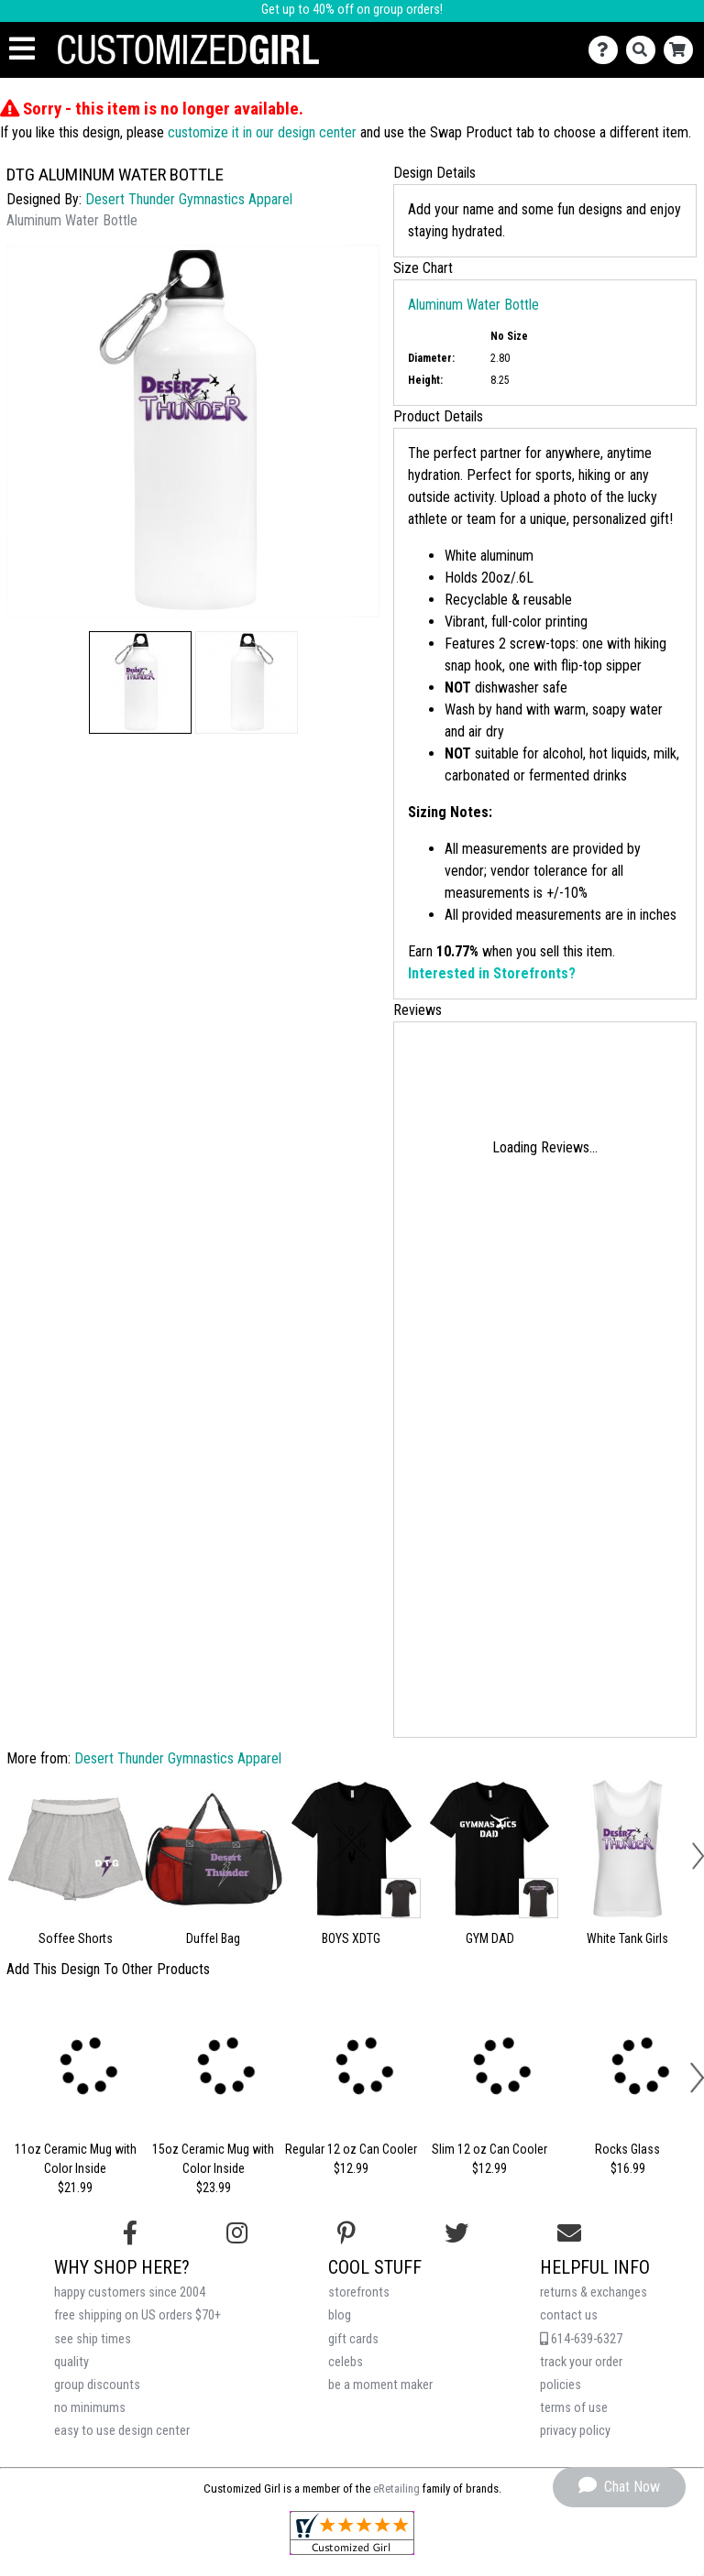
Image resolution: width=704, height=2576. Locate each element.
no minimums (90, 2408)
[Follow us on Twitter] (456, 2233)
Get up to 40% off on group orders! (352, 9)
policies (560, 2385)
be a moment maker (380, 2385)
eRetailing (396, 2488)
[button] (140, 682)
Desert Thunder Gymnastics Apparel (188, 199)
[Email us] (569, 2233)
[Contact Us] (607, 50)
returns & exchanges (593, 2292)
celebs (345, 2362)
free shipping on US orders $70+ (137, 2315)
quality (71, 2362)
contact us (569, 2315)
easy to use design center (122, 2431)
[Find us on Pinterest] (346, 2233)
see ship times (92, 2339)
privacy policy (575, 2431)
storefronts (359, 2292)
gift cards (353, 2339)
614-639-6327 (581, 2339)
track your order (581, 2362)
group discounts (97, 2385)
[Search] (645, 50)
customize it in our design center (262, 132)
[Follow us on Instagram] (237, 2233)
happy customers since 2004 (129, 2292)
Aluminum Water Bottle (473, 304)
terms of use (574, 2408)
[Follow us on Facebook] (130, 2233)
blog (339, 2315)
